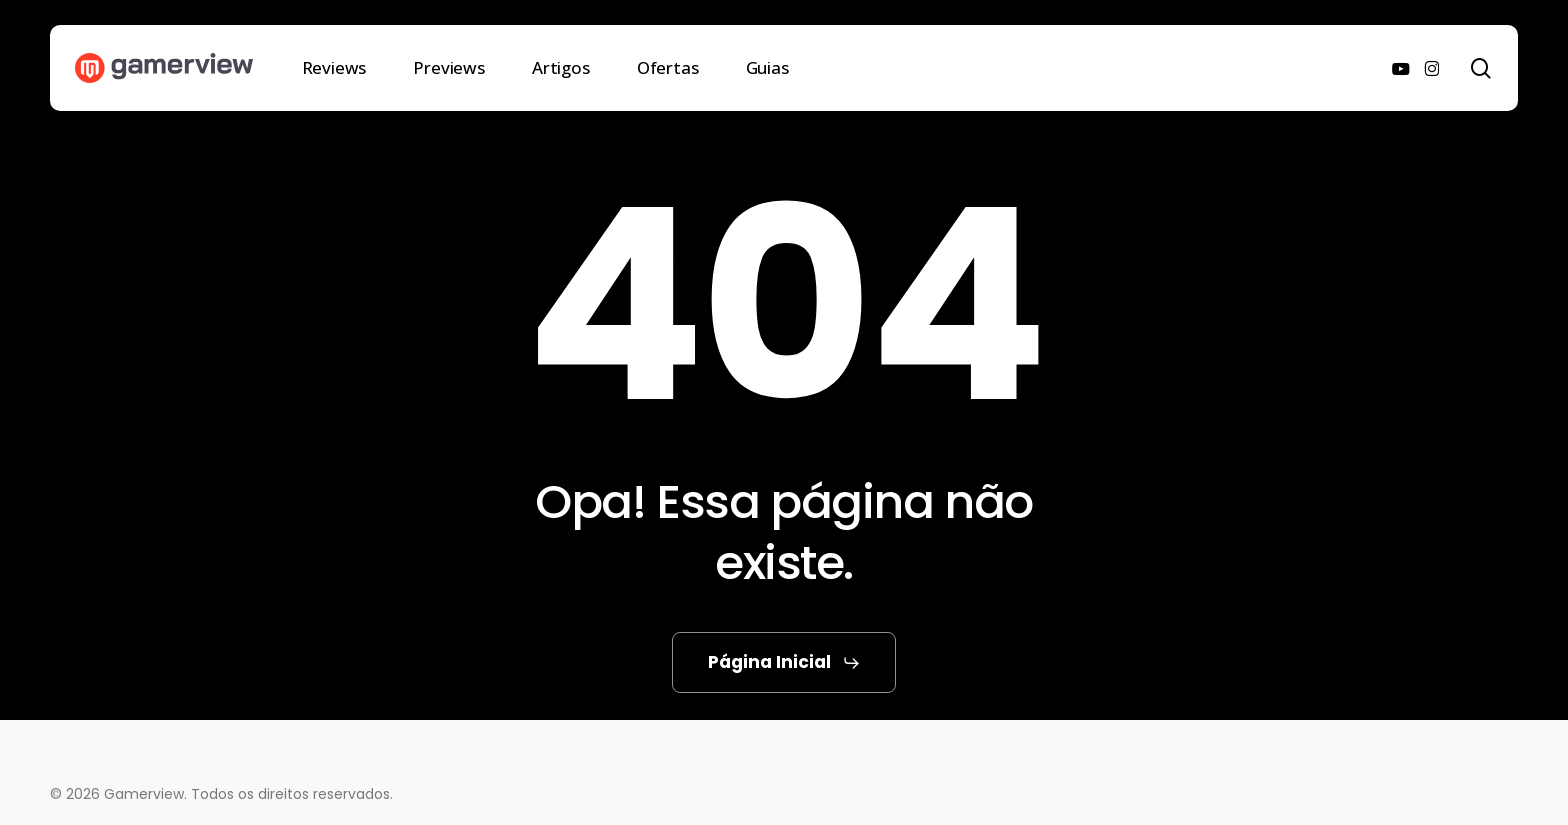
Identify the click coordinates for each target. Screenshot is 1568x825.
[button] (784, 663)
